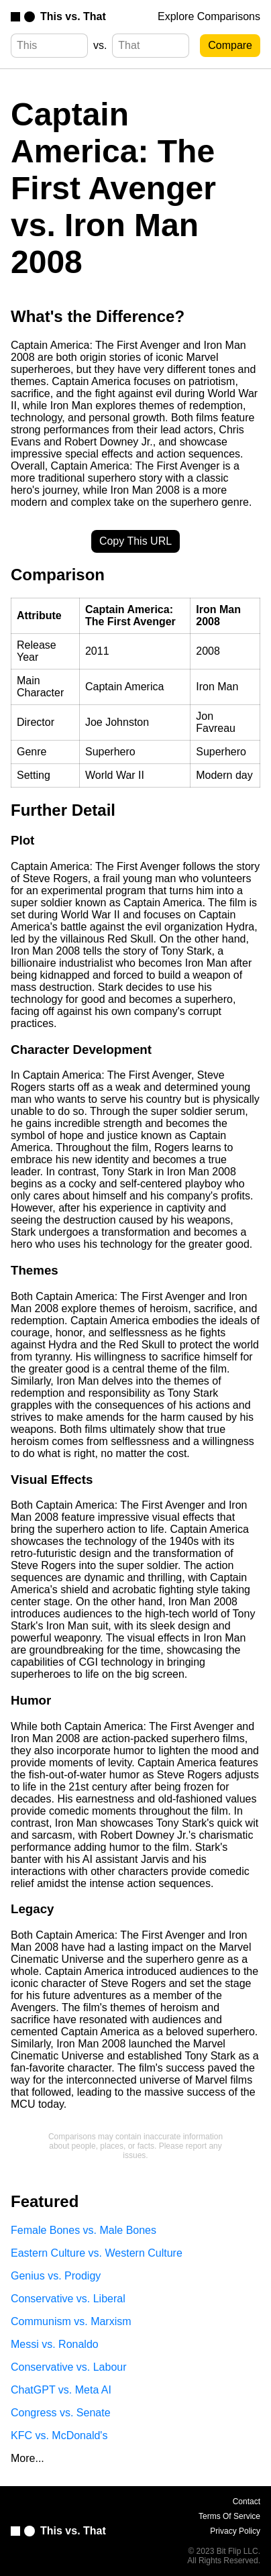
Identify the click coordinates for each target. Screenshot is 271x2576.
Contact (246, 2501)
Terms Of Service (229, 2516)
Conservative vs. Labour (69, 2367)
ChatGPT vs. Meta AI (61, 2390)
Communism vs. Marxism (71, 2321)
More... (27, 2458)
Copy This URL (135, 541)
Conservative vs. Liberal (68, 2298)
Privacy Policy (235, 2531)
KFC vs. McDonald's (59, 2435)
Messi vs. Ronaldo (55, 2344)
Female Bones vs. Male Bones (83, 2230)
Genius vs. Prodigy (56, 2276)
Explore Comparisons (209, 16)
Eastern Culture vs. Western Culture (96, 2253)
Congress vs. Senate (61, 2412)
